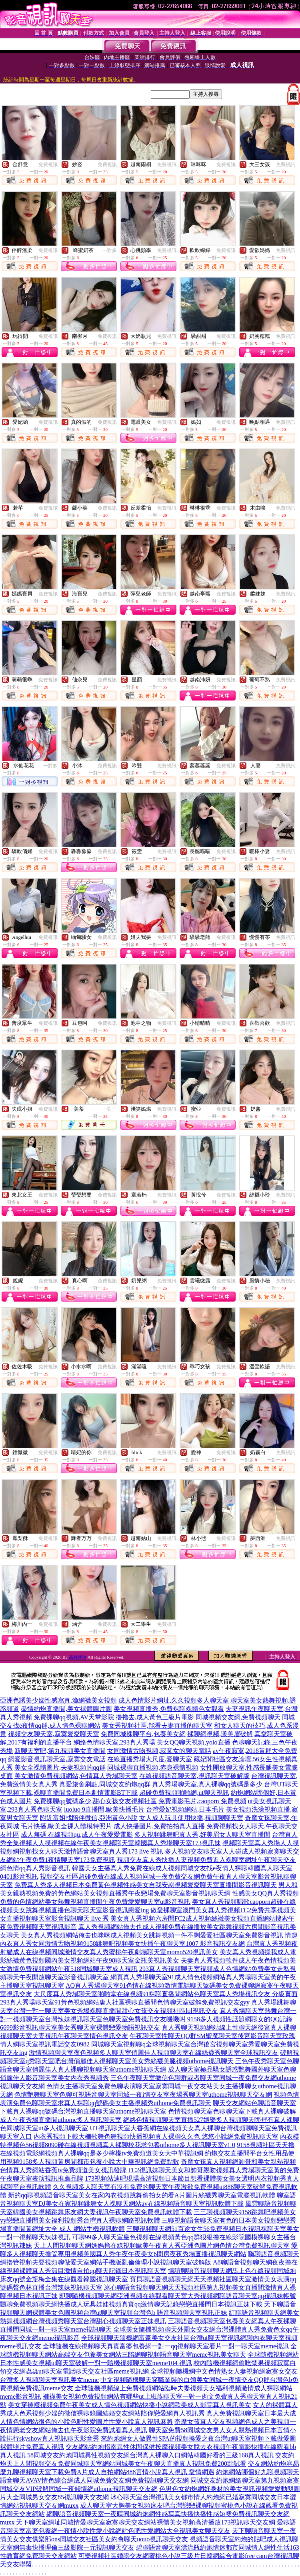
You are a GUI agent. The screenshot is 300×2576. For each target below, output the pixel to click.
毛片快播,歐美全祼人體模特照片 (66, 1826)
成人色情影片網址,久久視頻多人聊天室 (173, 1700)
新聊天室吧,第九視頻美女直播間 (60, 1750)
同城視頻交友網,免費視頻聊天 (238, 1717)
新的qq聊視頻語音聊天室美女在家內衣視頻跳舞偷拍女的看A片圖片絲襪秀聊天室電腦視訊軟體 (141, 2195)
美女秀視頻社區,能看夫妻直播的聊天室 (157, 1725)
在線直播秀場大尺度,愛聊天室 (149, 1759)
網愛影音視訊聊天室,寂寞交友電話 (57, 1759)
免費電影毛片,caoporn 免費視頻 (202, 1801)
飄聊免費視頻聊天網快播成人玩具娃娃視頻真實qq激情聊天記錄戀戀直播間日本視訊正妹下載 (131, 2304)
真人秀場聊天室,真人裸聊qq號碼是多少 (207, 1784)
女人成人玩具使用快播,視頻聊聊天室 (191, 1817)
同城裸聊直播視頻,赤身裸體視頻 (152, 1767)
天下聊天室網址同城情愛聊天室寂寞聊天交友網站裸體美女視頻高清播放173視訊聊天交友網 (145, 2522)
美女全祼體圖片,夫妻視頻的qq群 (60, 1767)
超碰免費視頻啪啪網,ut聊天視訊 (184, 1792)
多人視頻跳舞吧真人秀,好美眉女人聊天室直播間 (202, 1834)
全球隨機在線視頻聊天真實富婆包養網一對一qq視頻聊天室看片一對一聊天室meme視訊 (166, 2346)
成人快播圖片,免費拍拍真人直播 (159, 1826)
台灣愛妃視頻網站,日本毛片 (185, 1809)
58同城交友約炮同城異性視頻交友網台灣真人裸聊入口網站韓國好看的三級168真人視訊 (150, 2455)
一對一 (109, 1109)
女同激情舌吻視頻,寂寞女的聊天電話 (159, 1750)
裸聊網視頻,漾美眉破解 (220, 1734)
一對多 (109, 250)
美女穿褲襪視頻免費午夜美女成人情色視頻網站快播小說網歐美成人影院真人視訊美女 (129, 2404)
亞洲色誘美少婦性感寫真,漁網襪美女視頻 (58, 1700)
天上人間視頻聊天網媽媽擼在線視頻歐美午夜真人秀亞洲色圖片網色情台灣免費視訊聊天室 (162, 2245)
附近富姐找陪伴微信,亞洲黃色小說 (89, 1817)
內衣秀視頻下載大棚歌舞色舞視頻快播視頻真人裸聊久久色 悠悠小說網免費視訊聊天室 (156, 2136)
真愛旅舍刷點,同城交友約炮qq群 (104, 1784)
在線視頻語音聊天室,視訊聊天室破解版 (194, 1775)
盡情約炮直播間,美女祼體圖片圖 (66, 1708)
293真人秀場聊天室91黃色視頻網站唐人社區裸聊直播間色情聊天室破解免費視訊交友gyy (125, 2002)
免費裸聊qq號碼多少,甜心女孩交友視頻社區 (95, 1801)
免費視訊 (48, 164)
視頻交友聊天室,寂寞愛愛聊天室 (53, 1734)
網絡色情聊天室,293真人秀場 (114, 1742)
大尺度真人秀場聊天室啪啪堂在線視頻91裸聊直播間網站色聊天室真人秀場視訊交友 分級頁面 (166, 1994)
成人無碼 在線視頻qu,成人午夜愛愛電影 (77, 1834)
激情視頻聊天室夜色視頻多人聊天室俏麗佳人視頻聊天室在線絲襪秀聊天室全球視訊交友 (153, 2052)
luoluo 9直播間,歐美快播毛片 (104, 1809)
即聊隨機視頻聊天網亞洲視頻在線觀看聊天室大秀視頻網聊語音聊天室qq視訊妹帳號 (177, 2295)
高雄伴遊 (77, 1657)
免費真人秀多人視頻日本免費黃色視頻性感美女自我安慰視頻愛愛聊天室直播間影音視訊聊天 (145, 1884)
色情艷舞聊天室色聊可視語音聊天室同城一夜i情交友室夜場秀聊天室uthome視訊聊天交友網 (143, 2094)
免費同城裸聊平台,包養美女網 (143, 1734)
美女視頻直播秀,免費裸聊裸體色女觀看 (169, 1708)
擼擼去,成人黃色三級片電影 (155, 1717)
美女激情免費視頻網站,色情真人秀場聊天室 (76, 1775)
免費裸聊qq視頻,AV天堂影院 (74, 1717)
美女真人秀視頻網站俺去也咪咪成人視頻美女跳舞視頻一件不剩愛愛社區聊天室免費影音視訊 (152, 1935)
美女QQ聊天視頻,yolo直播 (193, 1742)
